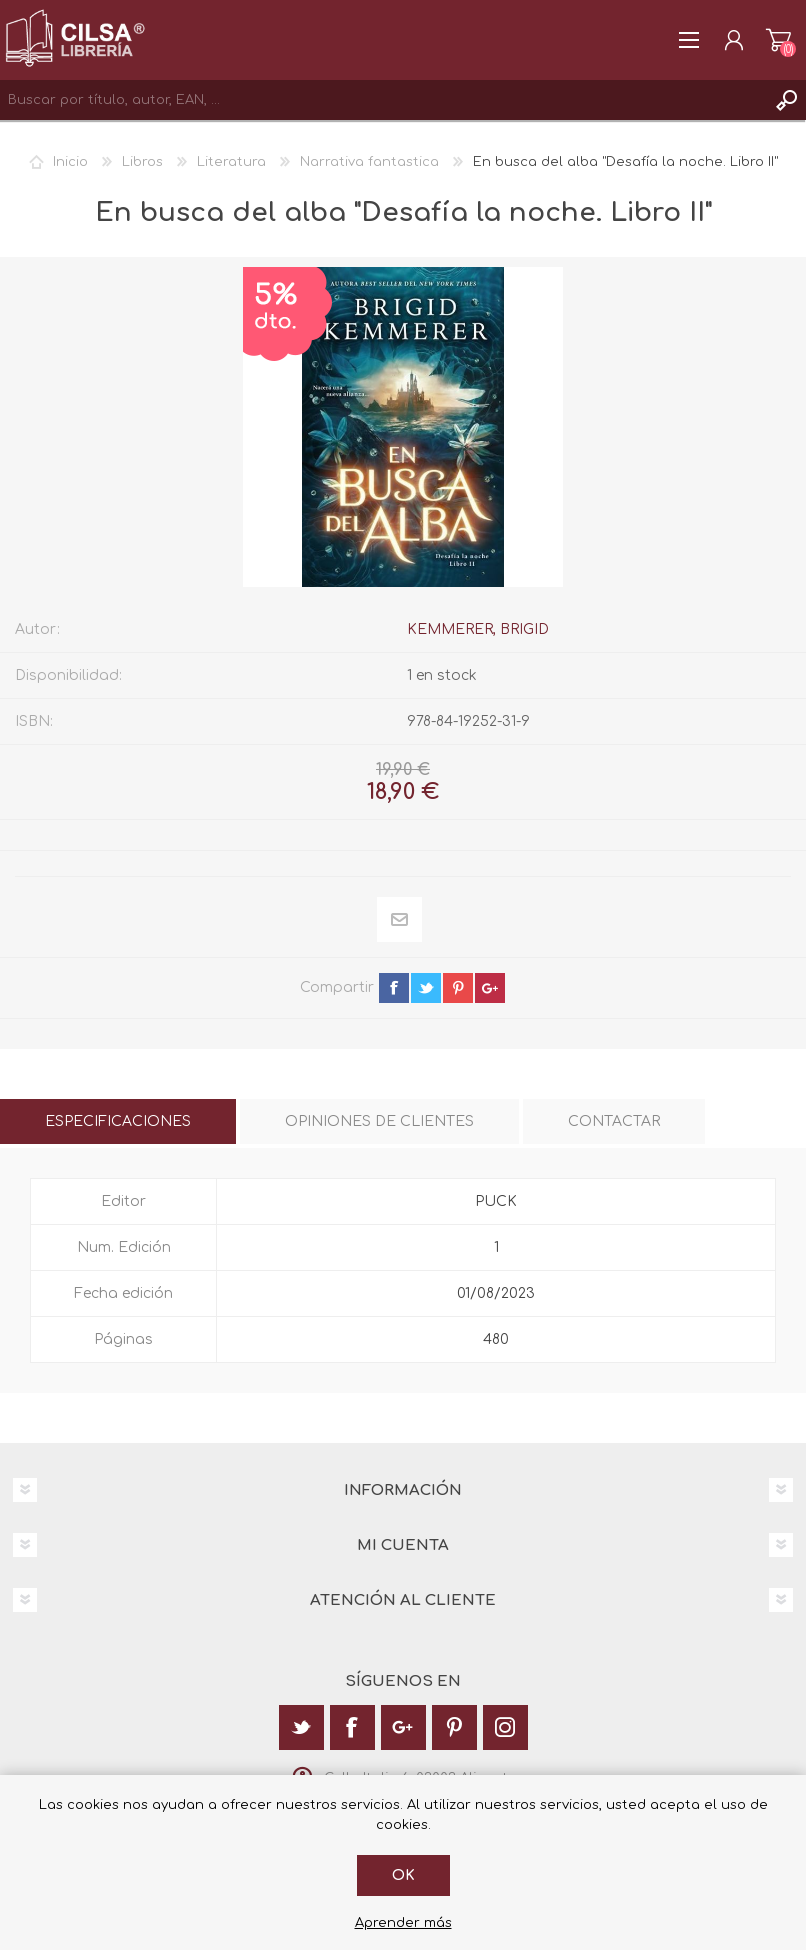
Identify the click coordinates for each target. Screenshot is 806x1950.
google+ (490, 988)
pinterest (458, 988)
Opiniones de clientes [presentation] (379, 1121)
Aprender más (403, 1923)
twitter (426, 988)
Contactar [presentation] (614, 1121)
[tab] (118, 1121)
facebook (394, 988)
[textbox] (383, 100)
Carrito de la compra (778, 40)
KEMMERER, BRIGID (478, 629)
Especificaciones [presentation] (118, 1121)
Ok (403, 1875)
